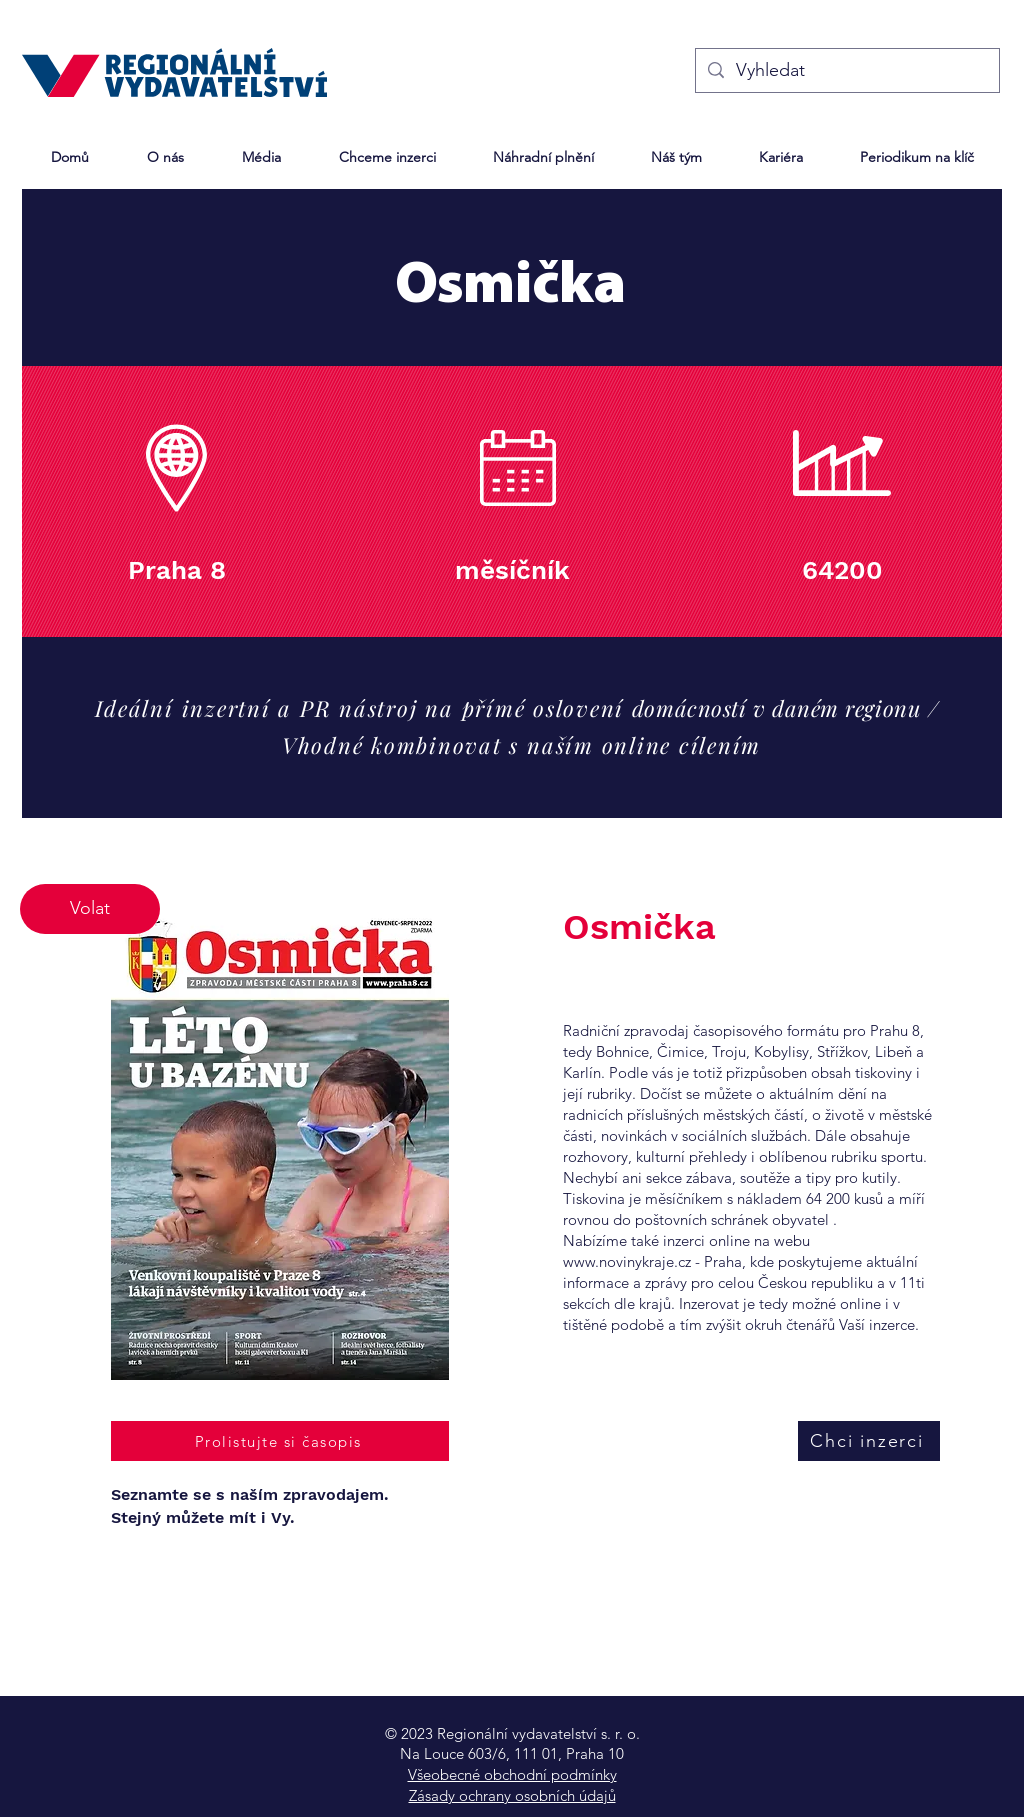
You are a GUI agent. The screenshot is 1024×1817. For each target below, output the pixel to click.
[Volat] (90, 909)
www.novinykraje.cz (627, 1261)
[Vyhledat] (846, 70)
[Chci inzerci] (869, 1441)
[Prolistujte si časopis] (280, 1441)
